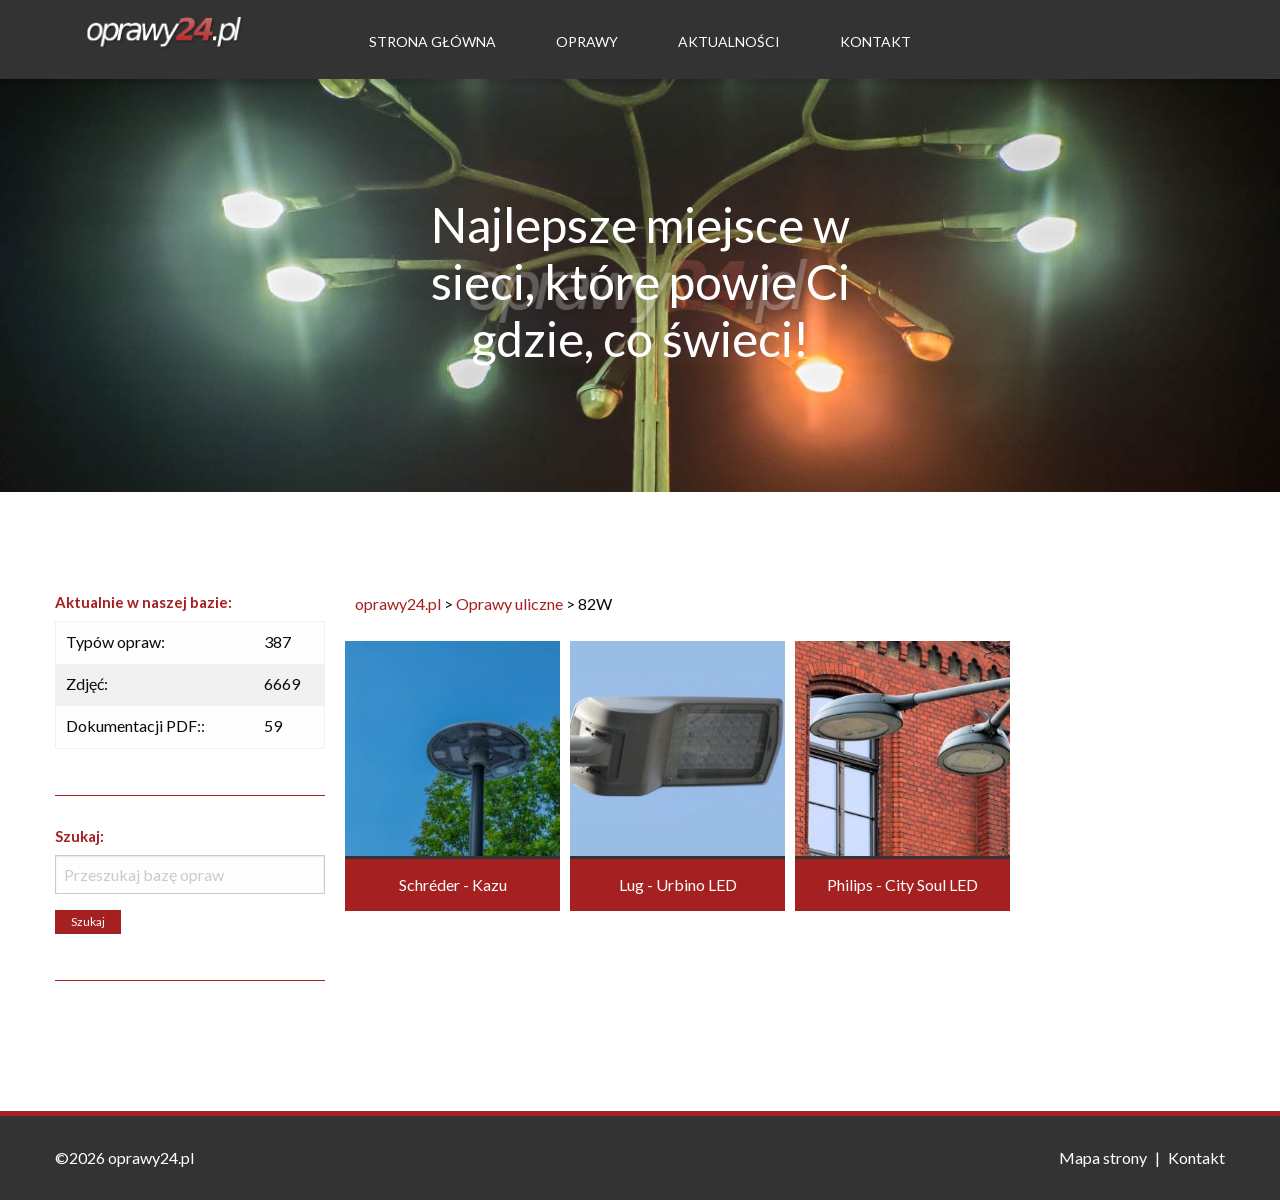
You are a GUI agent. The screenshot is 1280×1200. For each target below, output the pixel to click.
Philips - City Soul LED (902, 884)
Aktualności (729, 41)
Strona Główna (432, 41)
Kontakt (875, 41)
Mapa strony (1103, 1157)
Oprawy (587, 41)
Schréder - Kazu (453, 884)
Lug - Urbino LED (678, 884)
